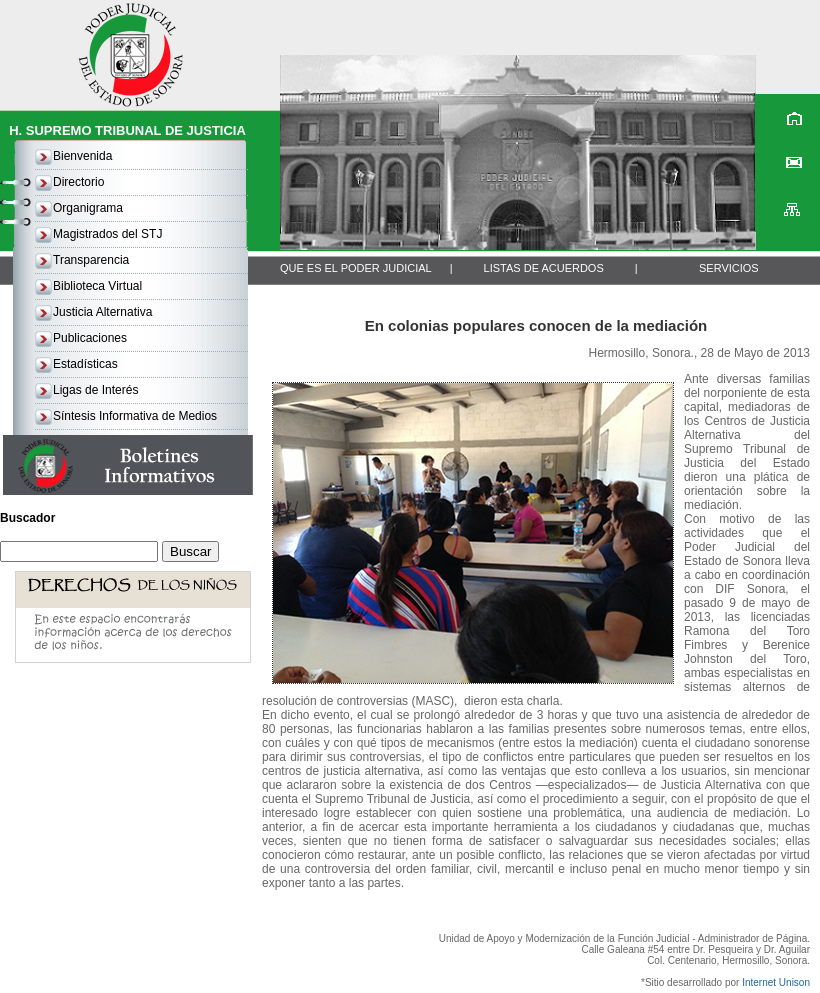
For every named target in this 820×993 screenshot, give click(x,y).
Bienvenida (82, 156)
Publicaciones (90, 338)
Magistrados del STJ (107, 234)
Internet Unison (776, 982)
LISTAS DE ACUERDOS (544, 268)
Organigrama (88, 208)
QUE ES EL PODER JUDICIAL (356, 268)
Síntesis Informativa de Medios (135, 416)
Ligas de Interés (95, 390)
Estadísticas (85, 364)
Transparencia (91, 260)
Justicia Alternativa (102, 312)
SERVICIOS (729, 268)
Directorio (78, 182)
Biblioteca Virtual (97, 286)
